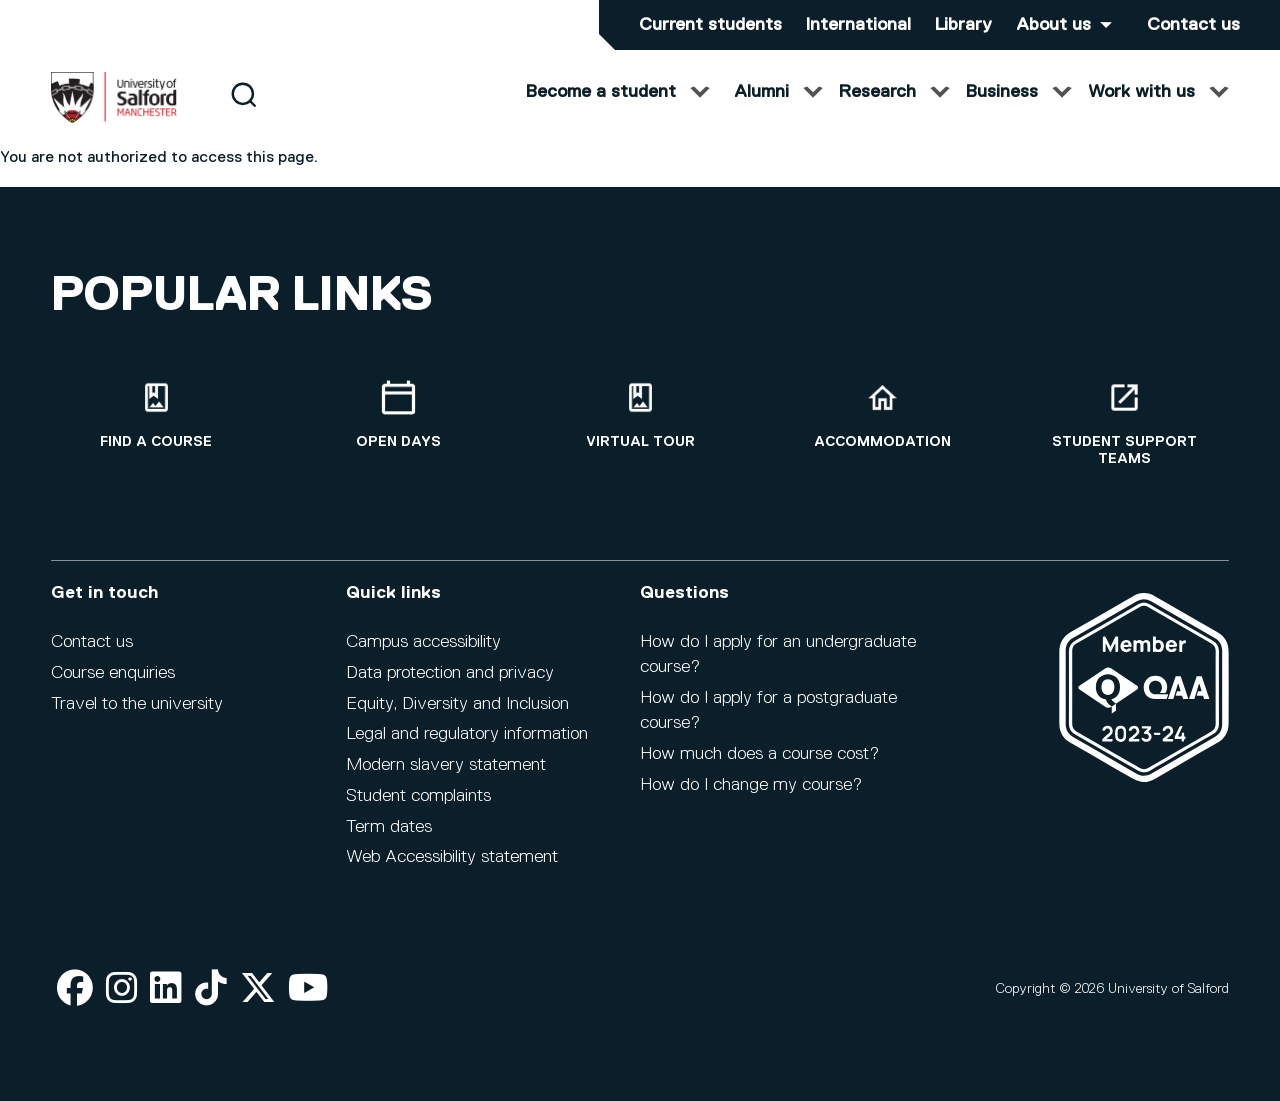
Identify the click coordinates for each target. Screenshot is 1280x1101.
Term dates (389, 827)
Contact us (1193, 25)
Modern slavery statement (446, 765)
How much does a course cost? (759, 754)
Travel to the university (137, 704)
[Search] (243, 112)
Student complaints (418, 796)
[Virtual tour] (640, 415)
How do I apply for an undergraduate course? (778, 654)
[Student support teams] (1124, 424)
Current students (710, 25)
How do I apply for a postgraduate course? (768, 710)
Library (963, 25)
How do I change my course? (751, 785)
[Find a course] (156, 415)
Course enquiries (113, 673)
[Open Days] (398, 415)
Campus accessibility (423, 642)
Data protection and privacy (450, 673)
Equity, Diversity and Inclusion (457, 704)
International (858, 25)
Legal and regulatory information (467, 734)
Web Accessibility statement (452, 857)
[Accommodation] (882, 415)
